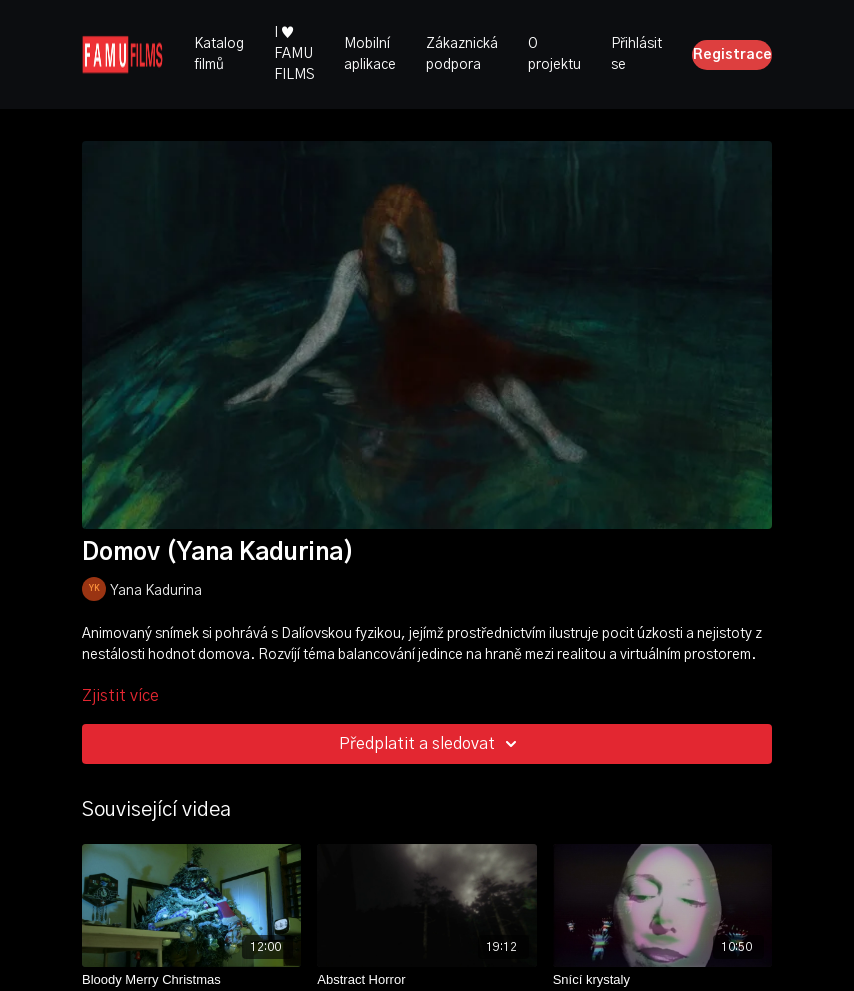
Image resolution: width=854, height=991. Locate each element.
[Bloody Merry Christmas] (191, 980)
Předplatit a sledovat (431, 744)
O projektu (554, 54)
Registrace (732, 55)
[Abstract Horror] (426, 980)
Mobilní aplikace (370, 54)
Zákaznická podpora (462, 54)
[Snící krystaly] (662, 980)
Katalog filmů (219, 54)
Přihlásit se (636, 54)
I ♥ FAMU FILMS (294, 54)
